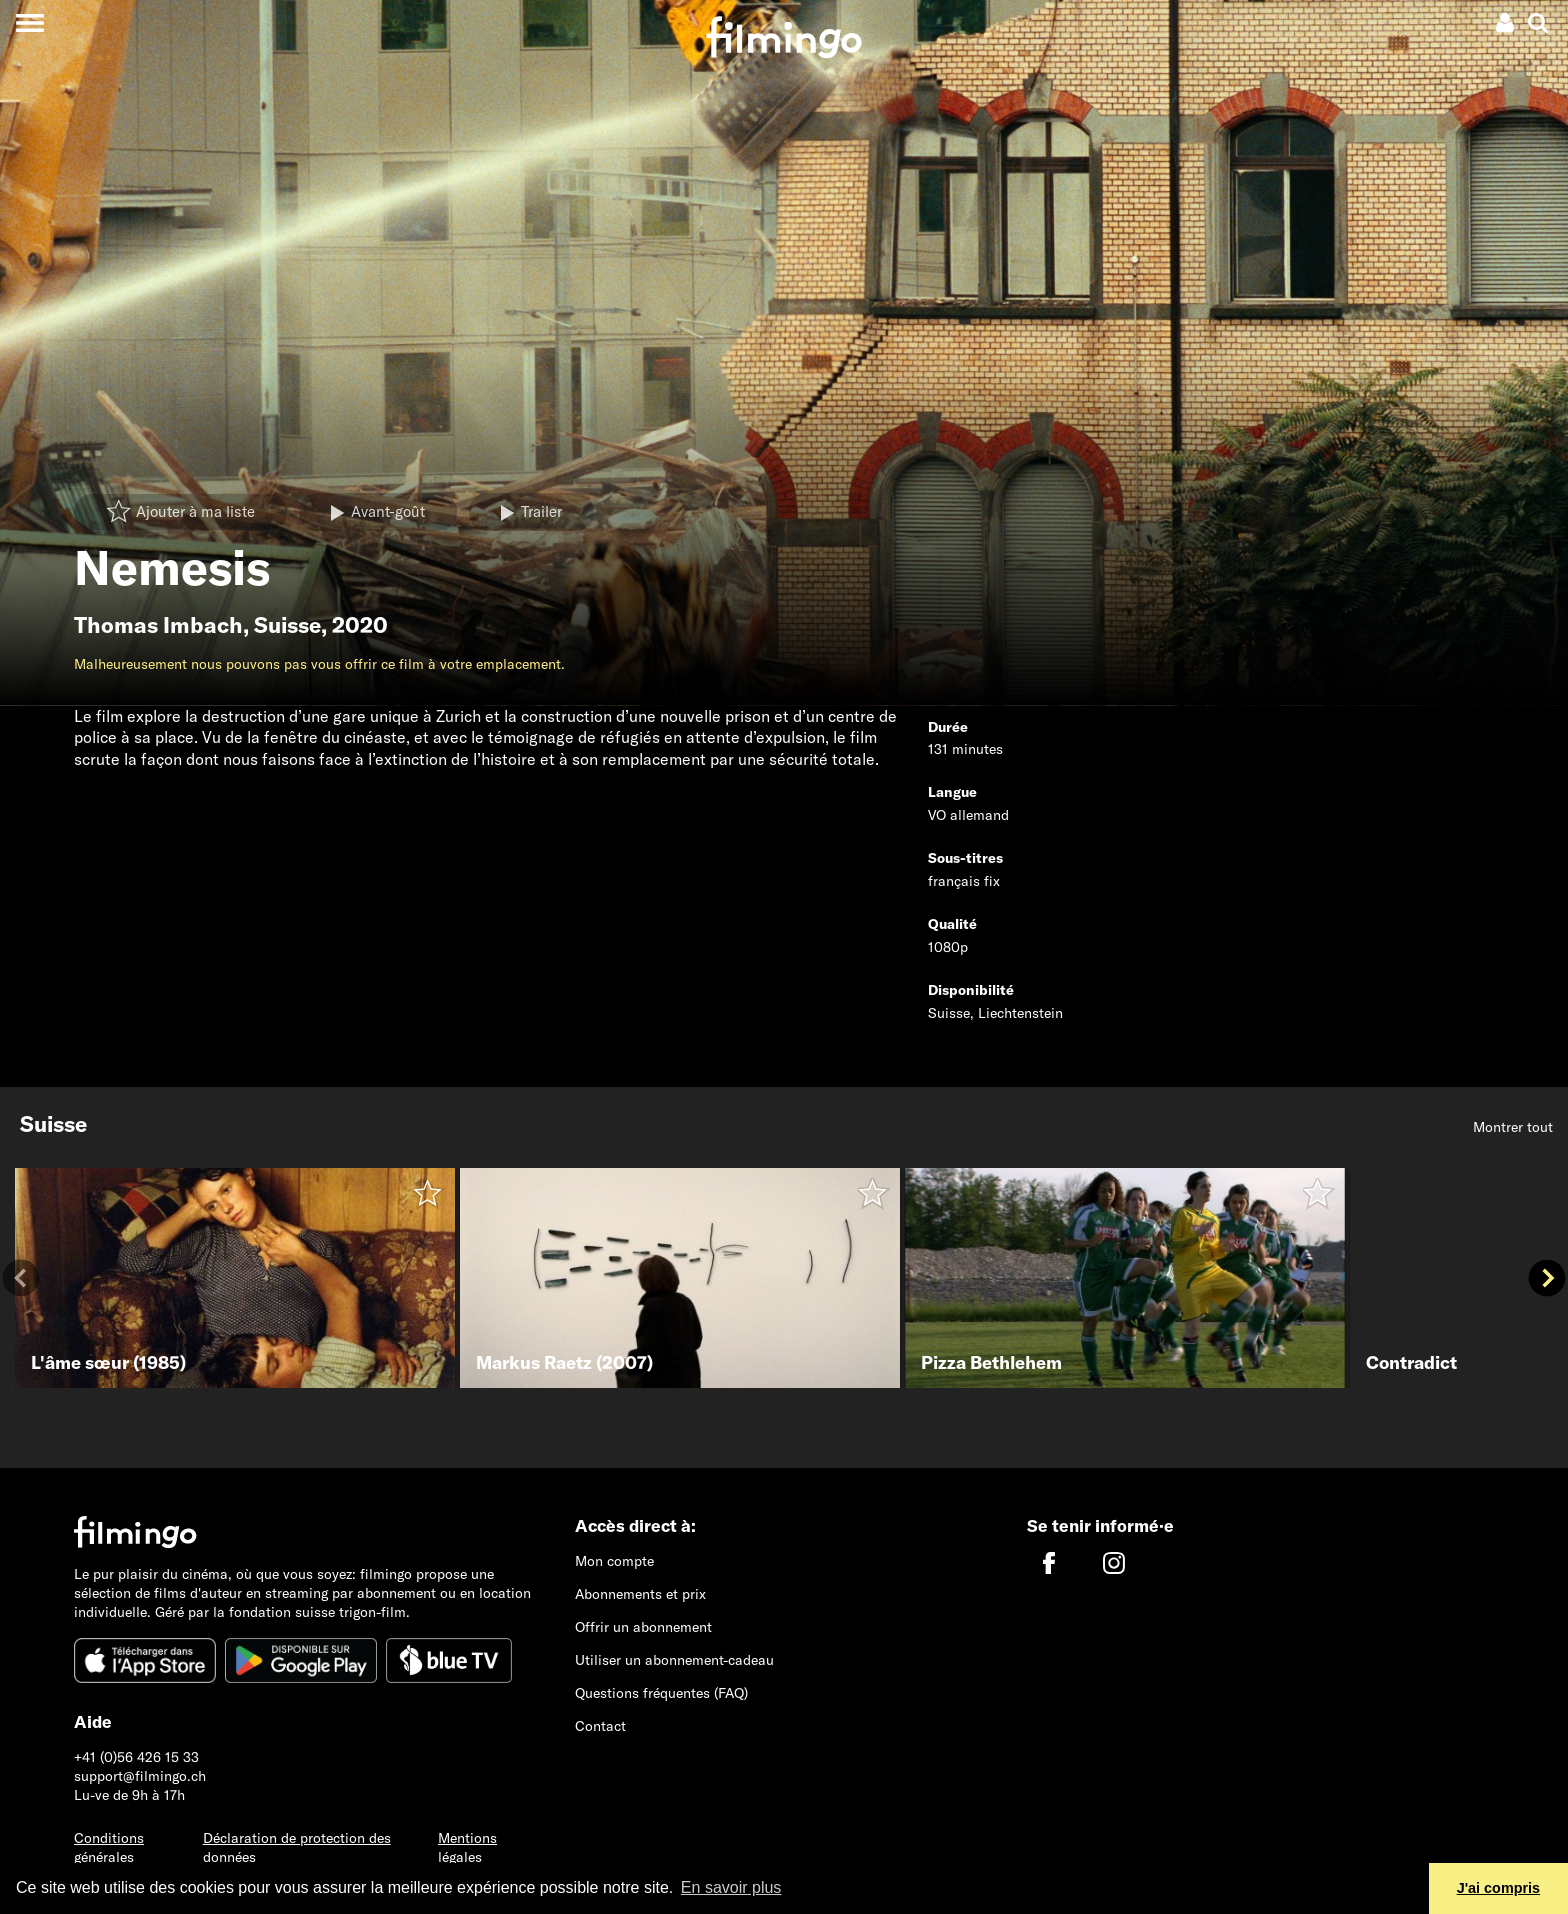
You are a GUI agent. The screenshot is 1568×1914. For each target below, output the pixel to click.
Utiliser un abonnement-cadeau (674, 1660)
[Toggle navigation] (29, 22)
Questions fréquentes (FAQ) (661, 1693)
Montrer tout (1513, 1127)
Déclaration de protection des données (297, 1847)
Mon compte (614, 1561)
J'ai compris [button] (1498, 1888)
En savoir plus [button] (731, 1887)
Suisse (287, 625)
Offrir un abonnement (643, 1627)
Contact (600, 1726)
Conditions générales (109, 1847)
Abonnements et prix (640, 1594)
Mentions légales (467, 1847)
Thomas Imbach (158, 625)
